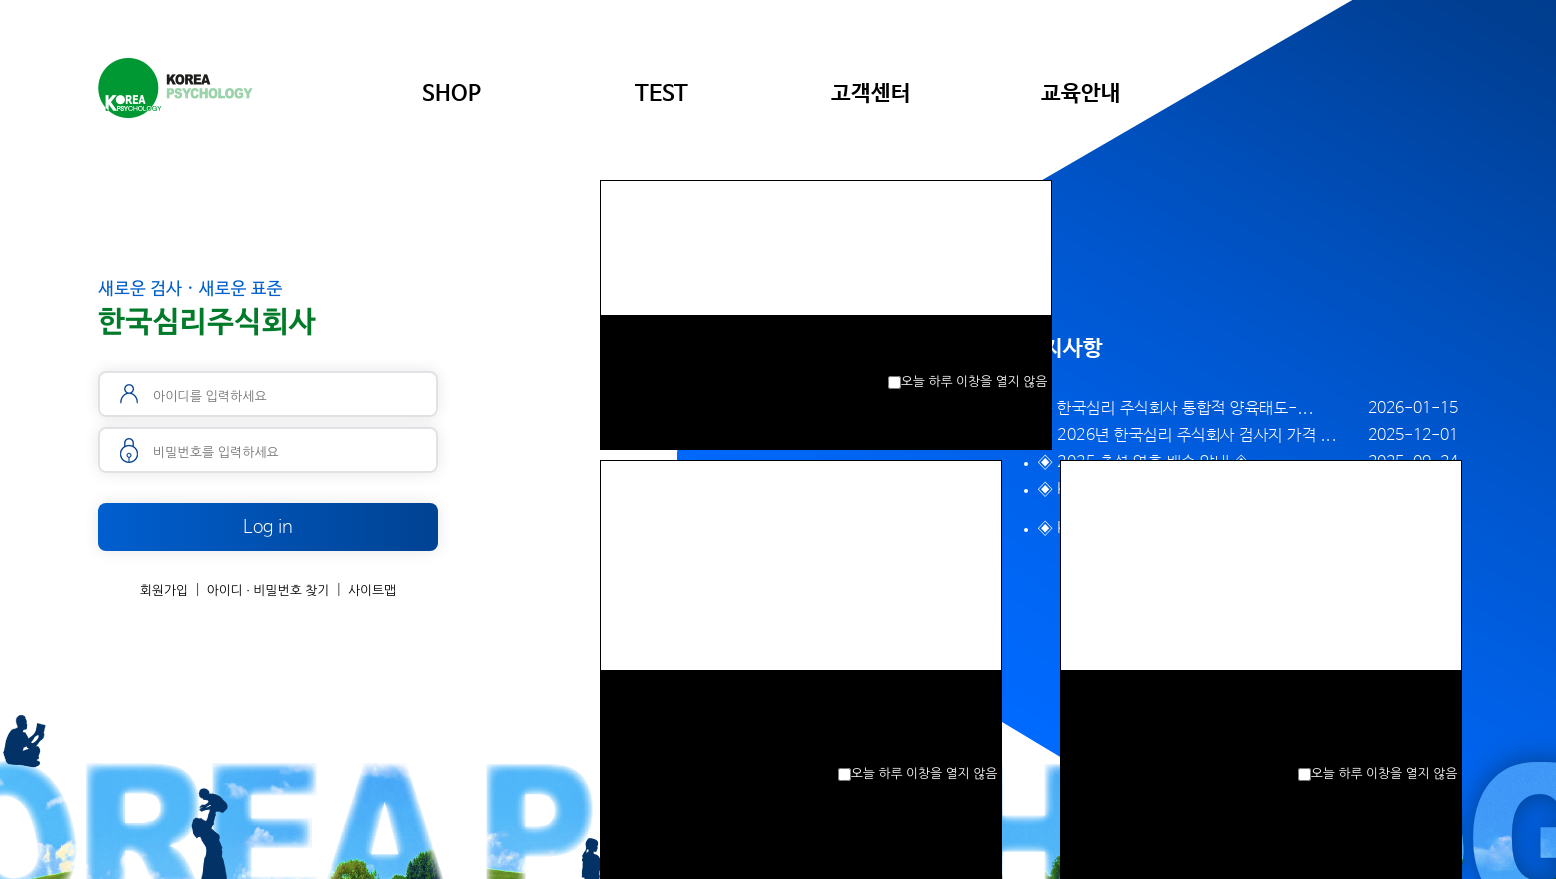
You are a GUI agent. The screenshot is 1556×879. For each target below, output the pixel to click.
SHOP (451, 94)
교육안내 (1081, 94)
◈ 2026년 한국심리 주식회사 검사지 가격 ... (1187, 435)
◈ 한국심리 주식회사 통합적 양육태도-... (1176, 408)
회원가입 (164, 590)
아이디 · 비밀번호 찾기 (268, 590)
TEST (661, 94)
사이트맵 (372, 590)
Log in (268, 527)
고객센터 (871, 94)
